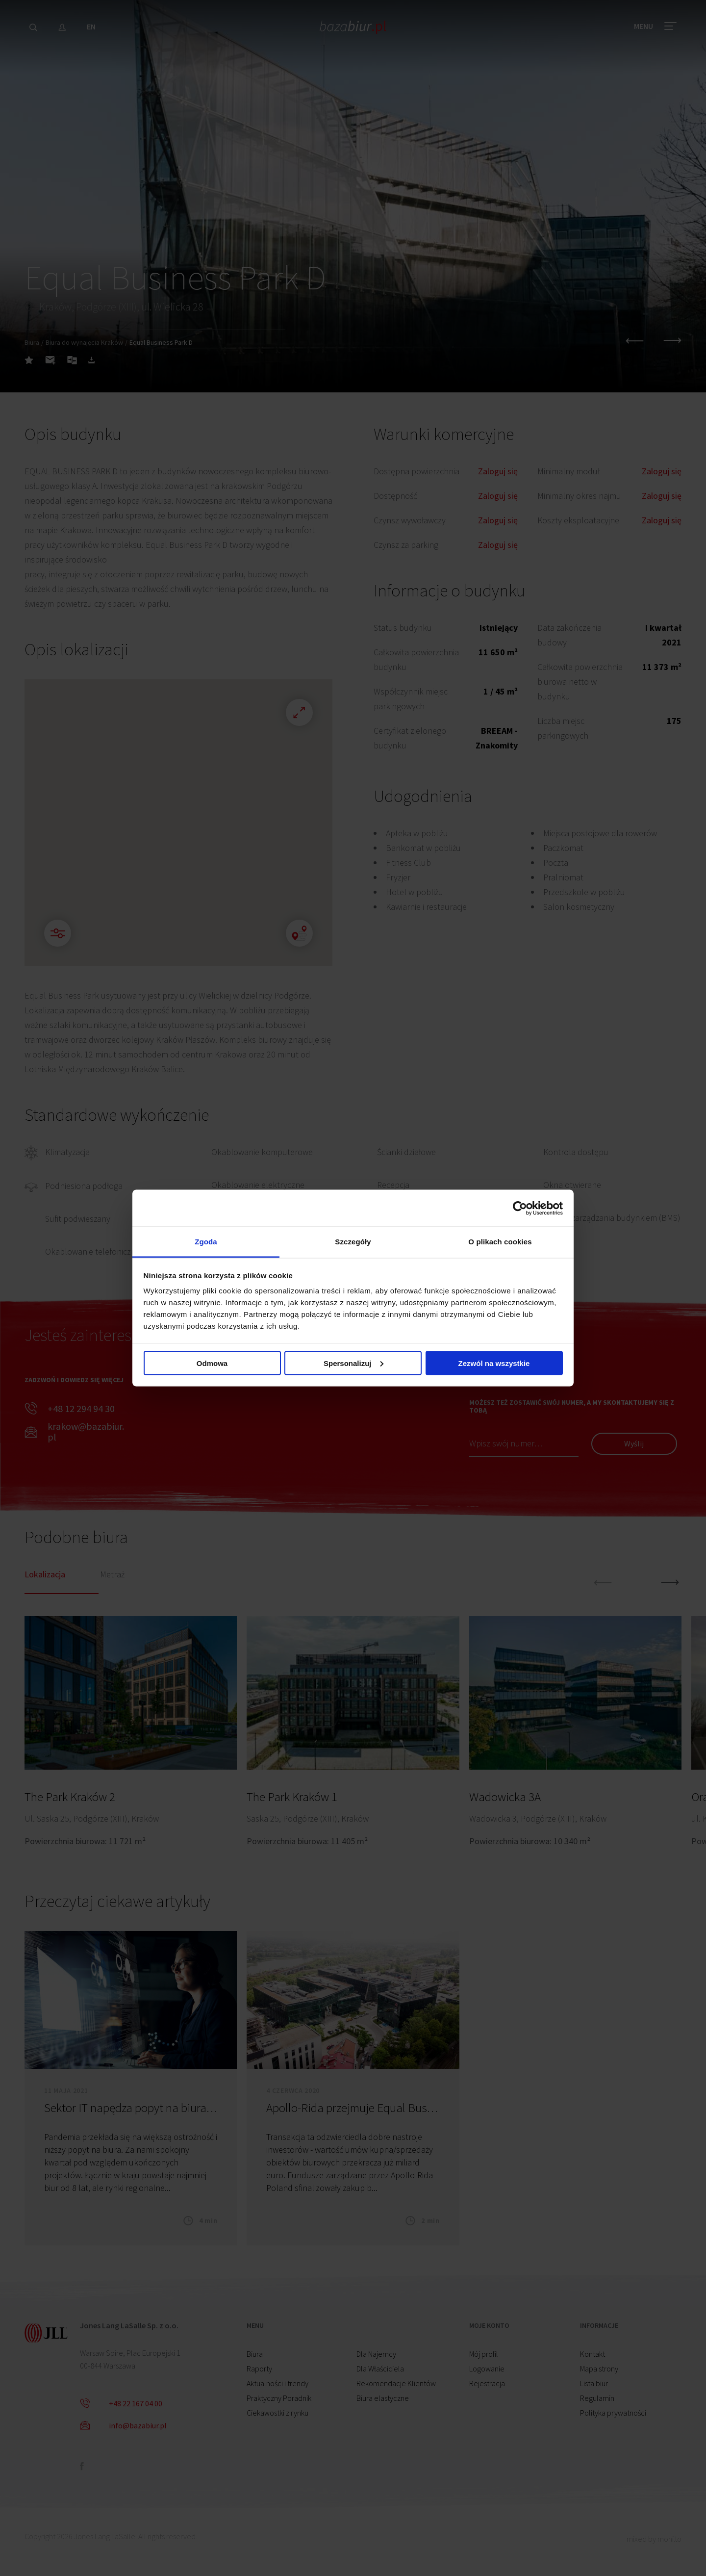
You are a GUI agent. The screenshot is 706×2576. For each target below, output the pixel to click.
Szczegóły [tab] (353, 1241)
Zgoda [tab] (206, 1241)
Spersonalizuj (353, 1363)
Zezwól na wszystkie (494, 1363)
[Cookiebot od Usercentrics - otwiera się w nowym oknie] (520, 1208)
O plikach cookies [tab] (499, 1241)
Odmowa (212, 1363)
